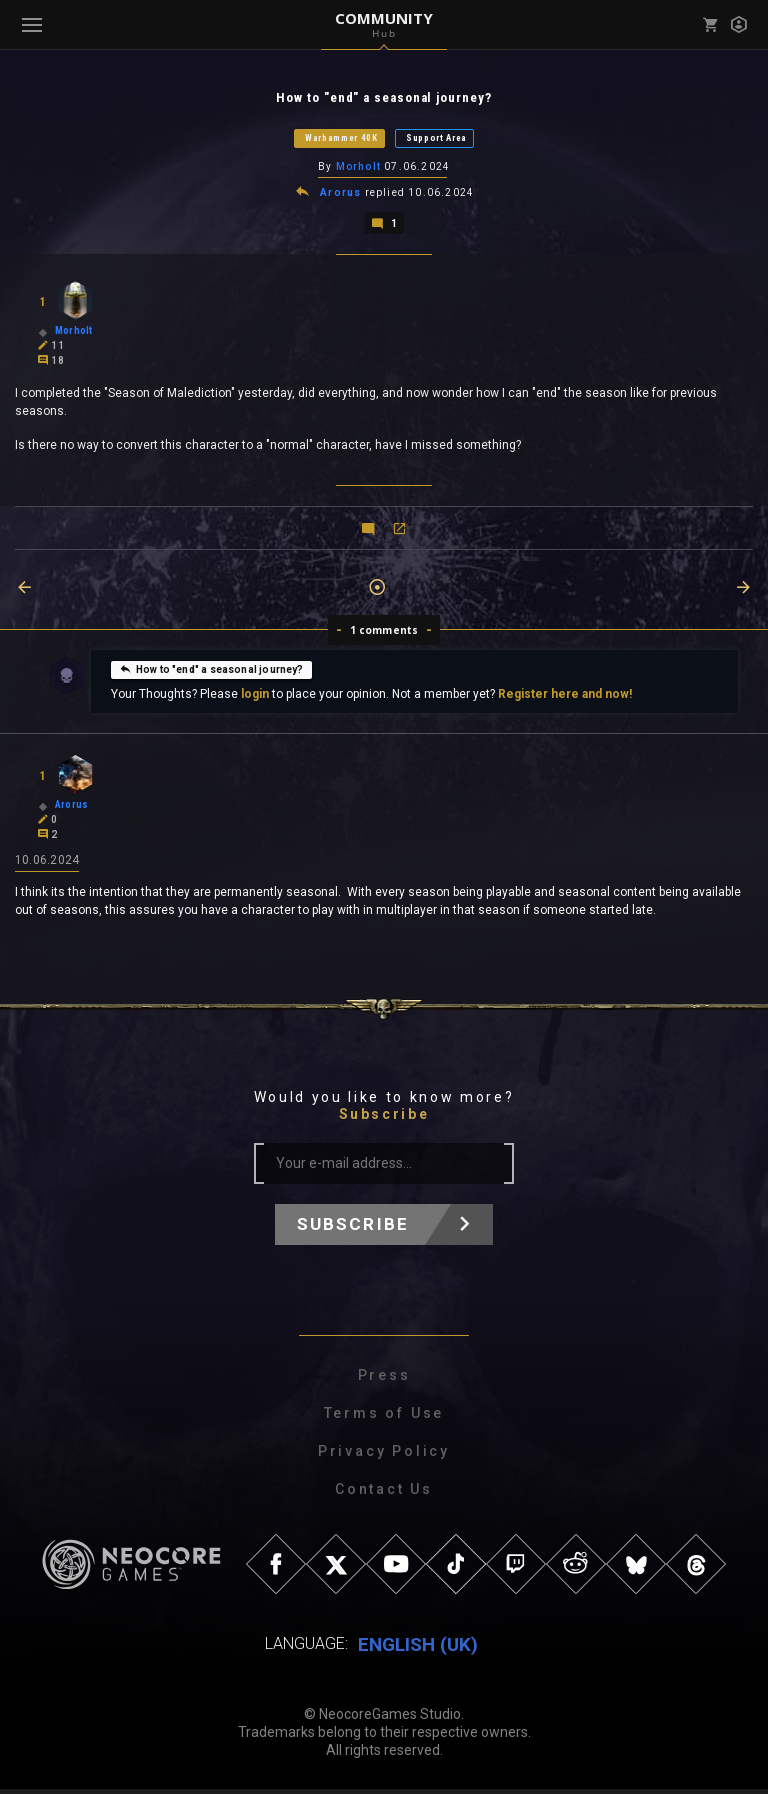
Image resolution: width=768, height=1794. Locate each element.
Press (384, 1380)
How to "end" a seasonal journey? (211, 672)
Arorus (340, 195)
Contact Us (384, 1494)
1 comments (384, 633)
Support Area (436, 139)
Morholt (358, 168)
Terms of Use (384, 1418)
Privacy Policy (384, 1456)
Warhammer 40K (341, 139)
